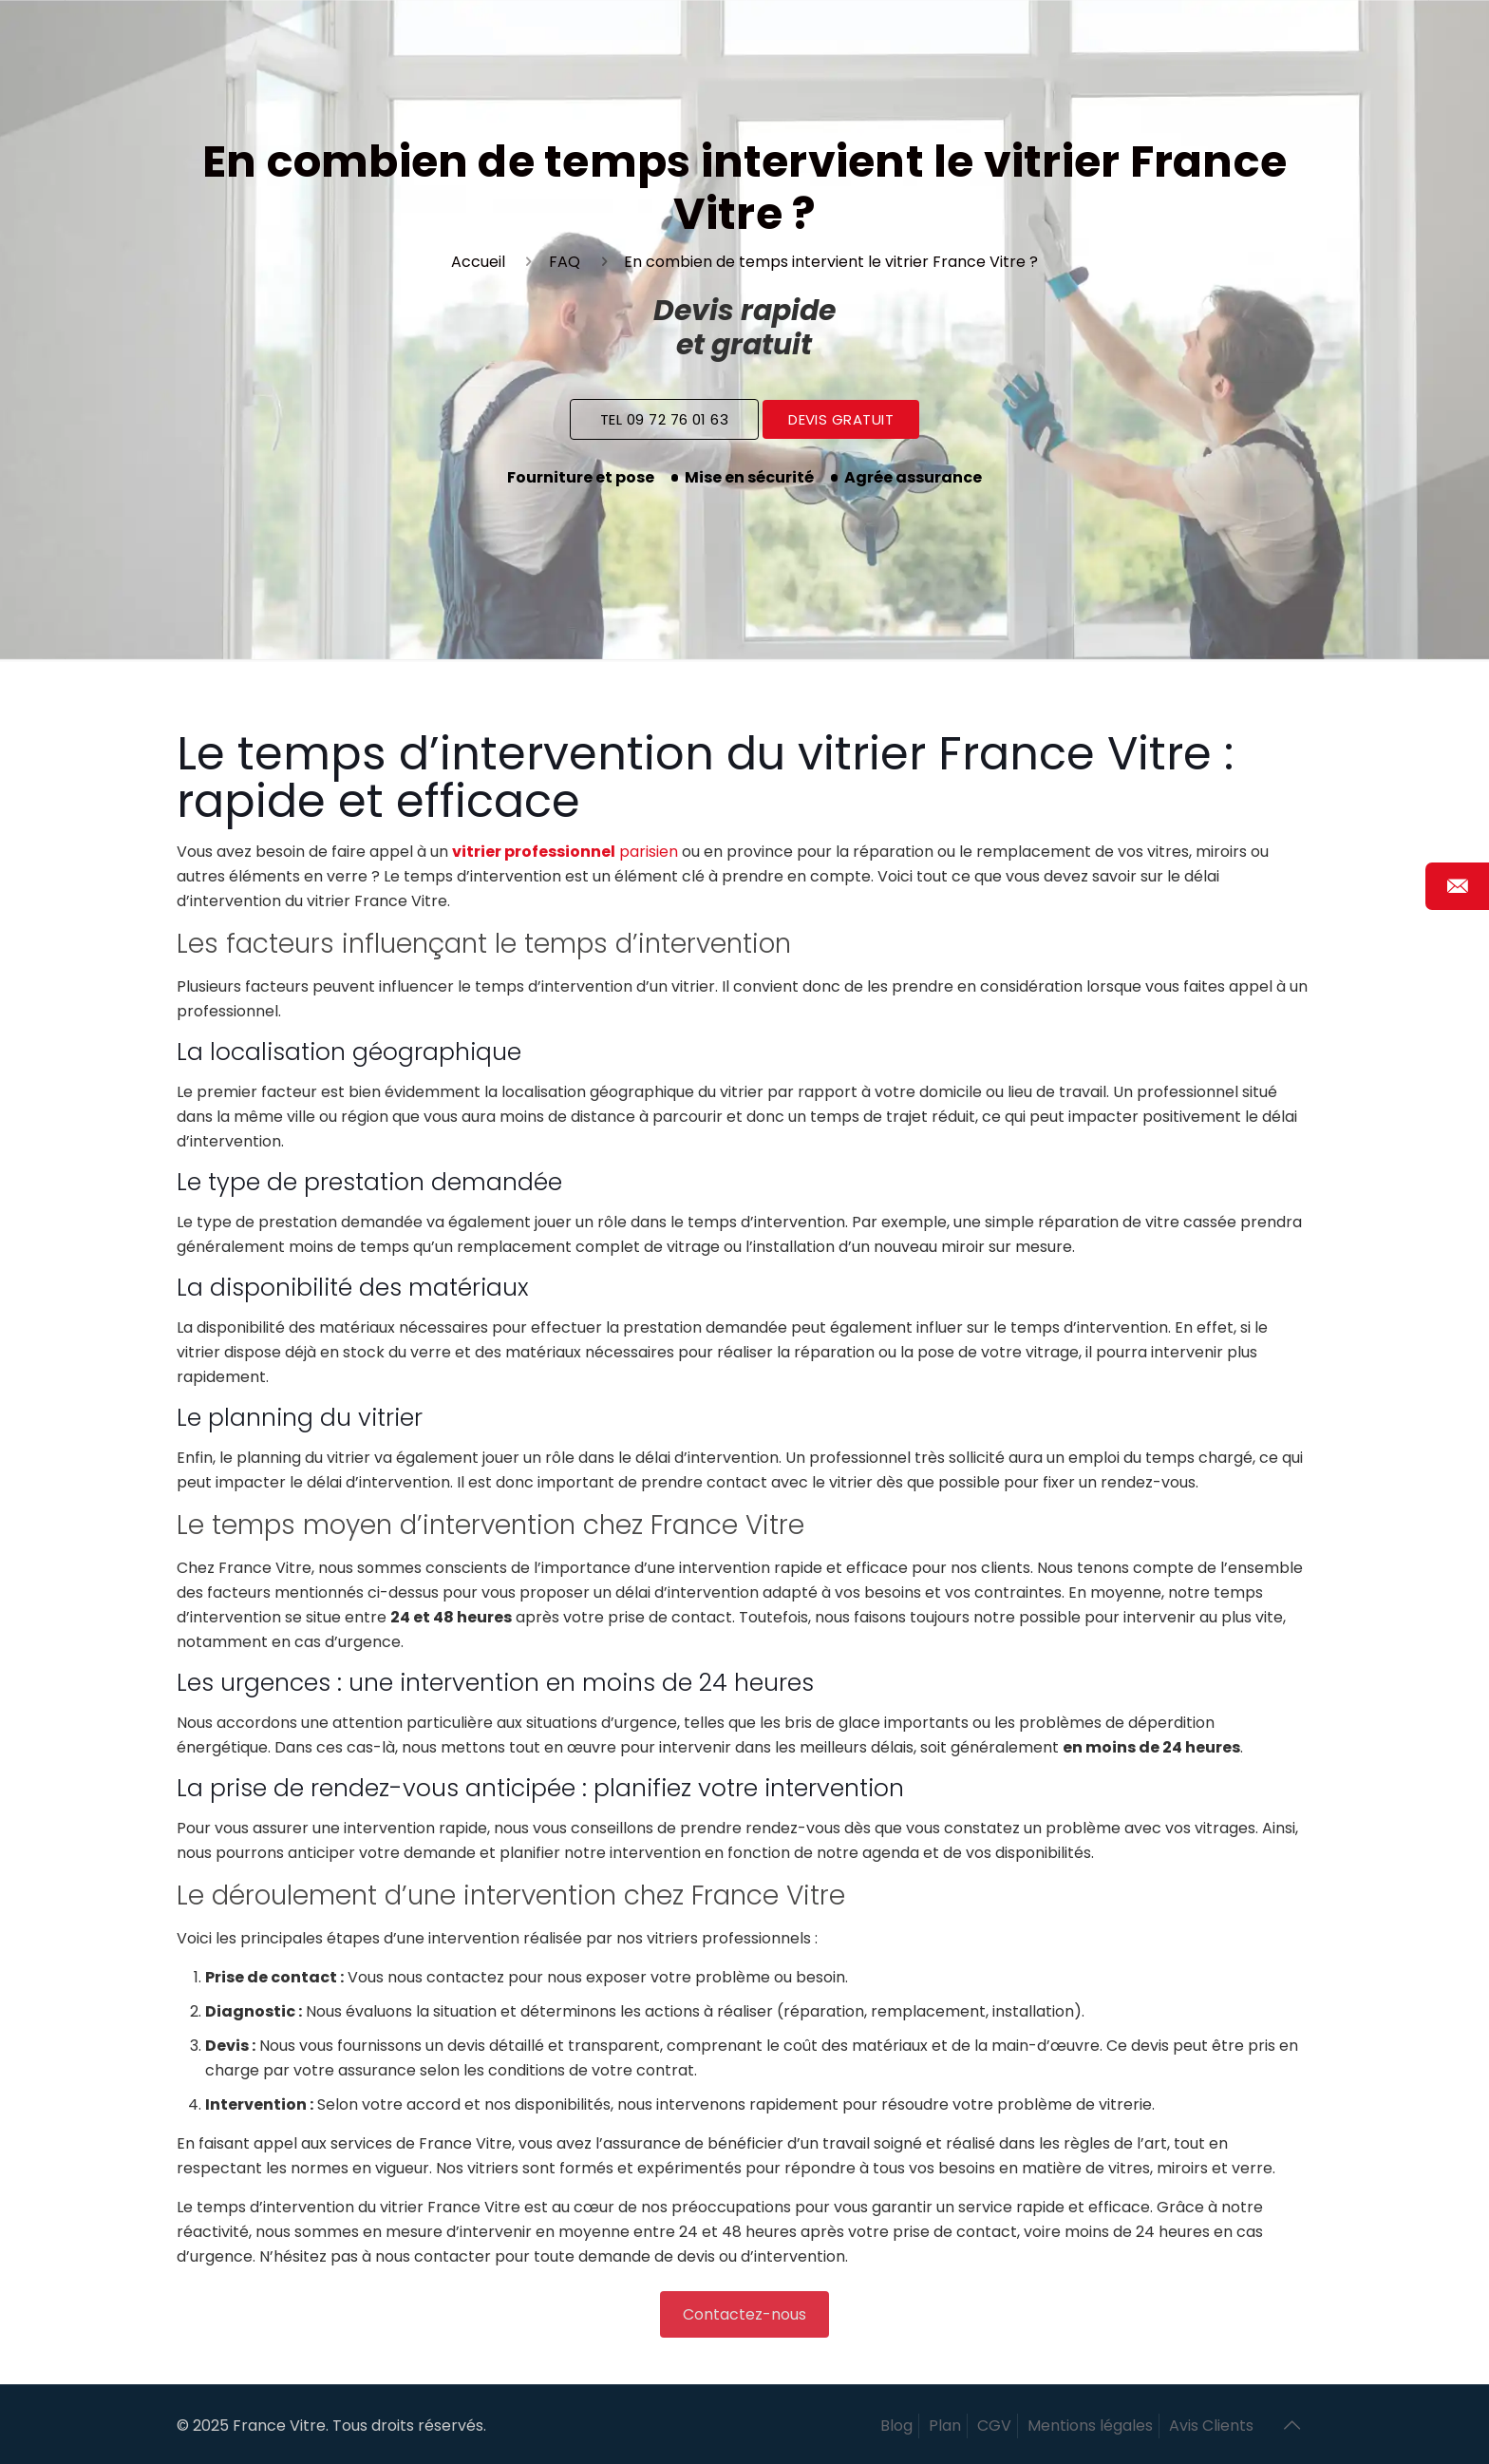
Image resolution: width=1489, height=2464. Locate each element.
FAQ (564, 262)
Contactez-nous (744, 2314)
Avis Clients (1211, 2425)
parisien (565, 851)
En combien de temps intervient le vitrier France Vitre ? (831, 262)
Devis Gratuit (841, 419)
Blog (896, 2425)
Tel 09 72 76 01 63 (664, 419)
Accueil (478, 262)
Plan (945, 2425)
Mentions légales (1090, 2425)
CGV (994, 2425)
